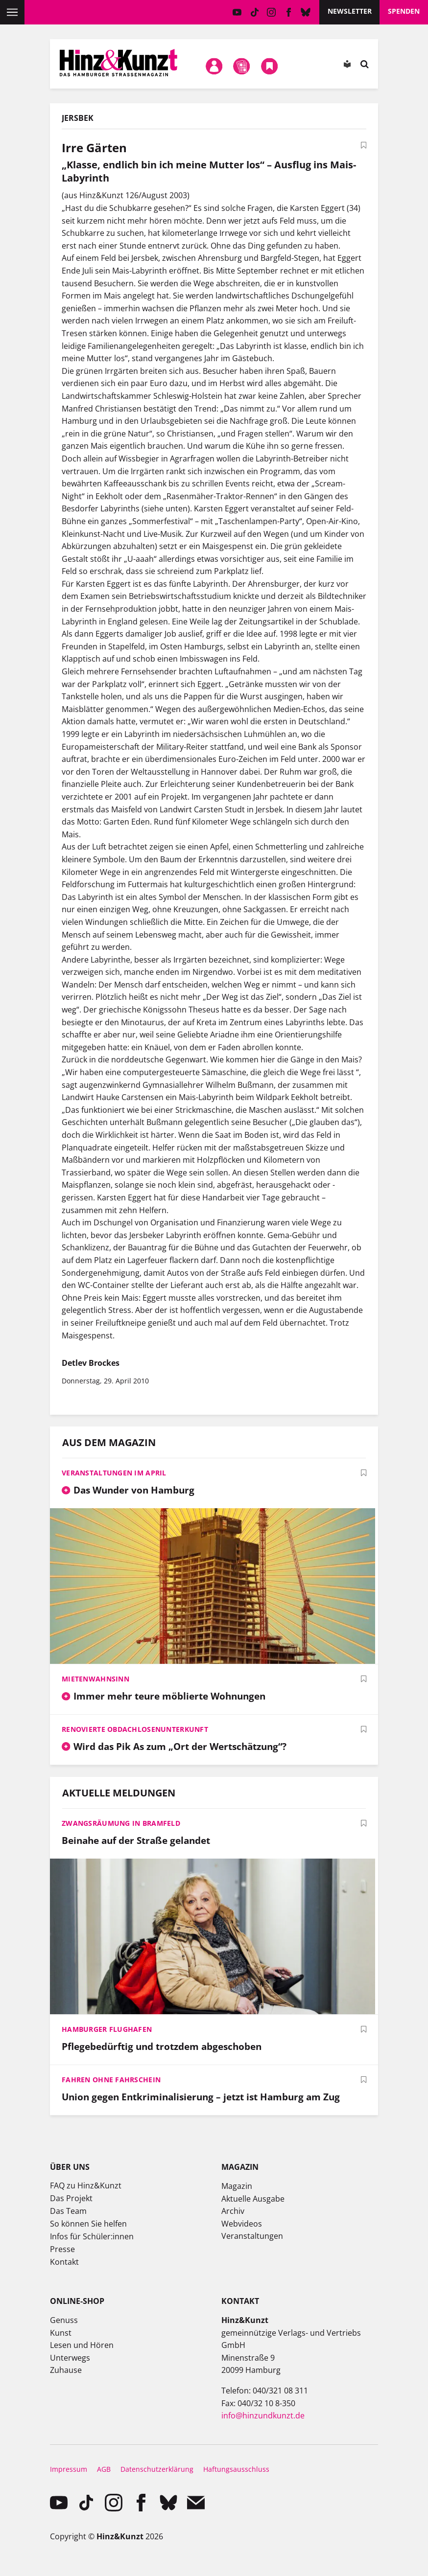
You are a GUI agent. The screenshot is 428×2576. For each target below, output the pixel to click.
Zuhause (66, 2370)
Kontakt (64, 2261)
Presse (62, 2249)
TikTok (254, 12)
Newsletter (350, 11)
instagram (271, 12)
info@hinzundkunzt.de (263, 2415)
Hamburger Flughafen (107, 2029)
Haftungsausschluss (236, 2469)
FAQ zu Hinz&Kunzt (85, 2185)
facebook (288, 12)
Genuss (64, 2320)
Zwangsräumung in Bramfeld (121, 1823)
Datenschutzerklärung (156, 2469)
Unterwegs (70, 2357)
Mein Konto (214, 66)
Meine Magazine (242, 66)
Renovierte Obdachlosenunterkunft (135, 1729)
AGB (104, 2469)
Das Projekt (71, 2198)
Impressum (68, 2469)
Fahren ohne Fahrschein (111, 2079)
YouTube (237, 12)
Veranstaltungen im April (114, 1472)
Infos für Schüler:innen (92, 2236)
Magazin (236, 2186)
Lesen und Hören (82, 2345)
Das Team (68, 2211)
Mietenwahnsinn (95, 1678)
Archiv (232, 2211)
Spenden (404, 11)
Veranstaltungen (252, 2236)
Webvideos (241, 2223)
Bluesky (305, 12)
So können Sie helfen (88, 2223)
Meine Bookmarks (269, 66)
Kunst (60, 2332)
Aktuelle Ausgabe (253, 2198)
